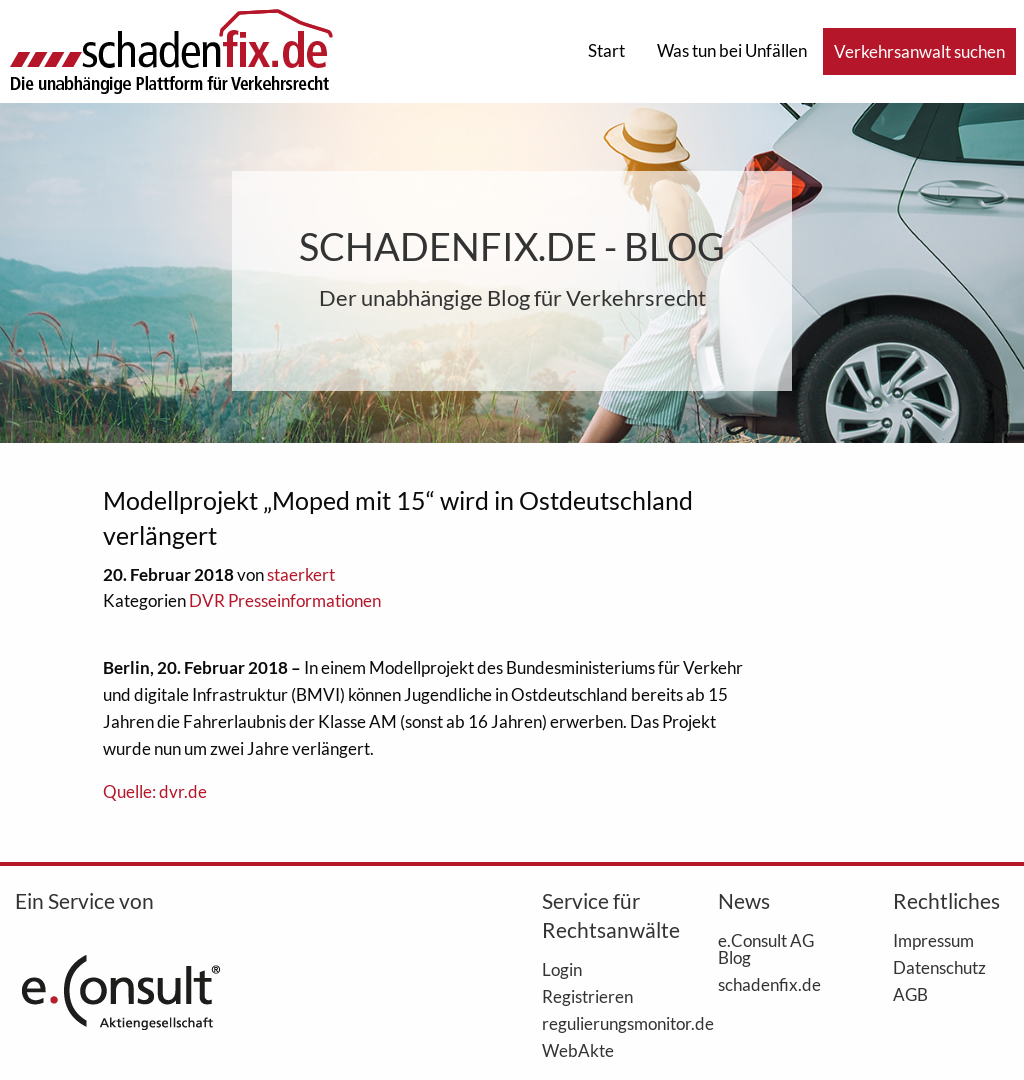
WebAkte (578, 1050)
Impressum (933, 940)
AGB (910, 994)
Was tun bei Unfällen (732, 50)
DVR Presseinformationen (285, 600)
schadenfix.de (769, 984)
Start (606, 50)
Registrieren (587, 996)
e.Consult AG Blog (766, 948)
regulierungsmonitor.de (600, 1023)
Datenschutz (939, 967)
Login (562, 969)
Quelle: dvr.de (155, 791)
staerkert (301, 574)
